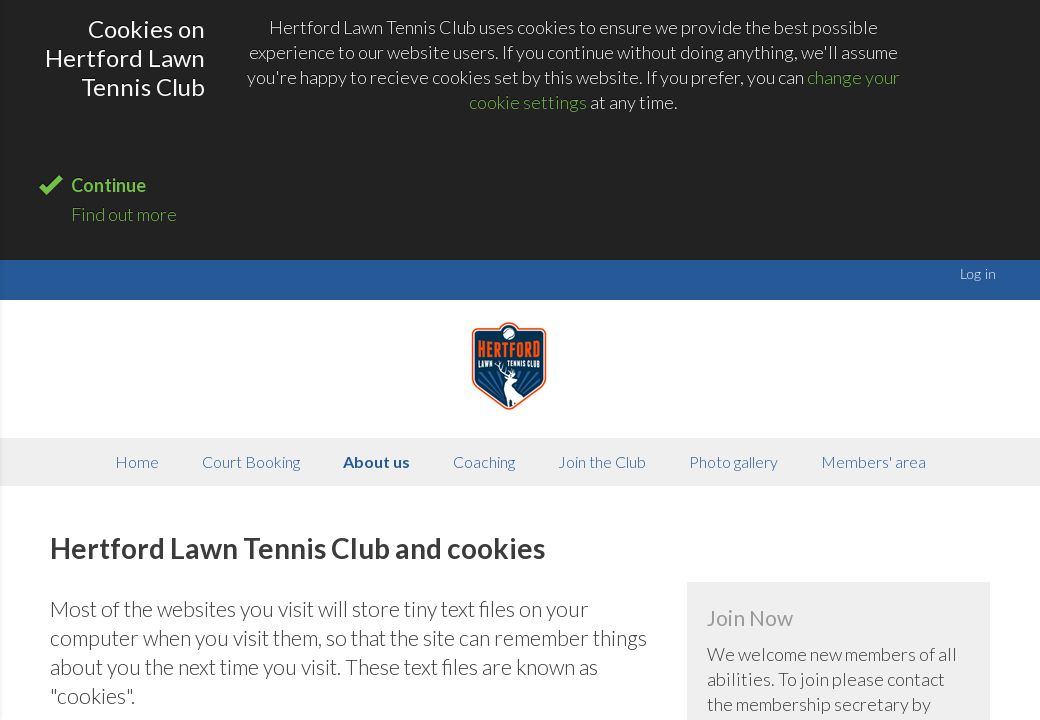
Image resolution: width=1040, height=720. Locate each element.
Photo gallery (733, 461)
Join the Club (602, 461)
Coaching (484, 461)
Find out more (124, 214)
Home (137, 461)
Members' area (873, 461)
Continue (108, 185)
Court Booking (251, 461)
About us (376, 461)
